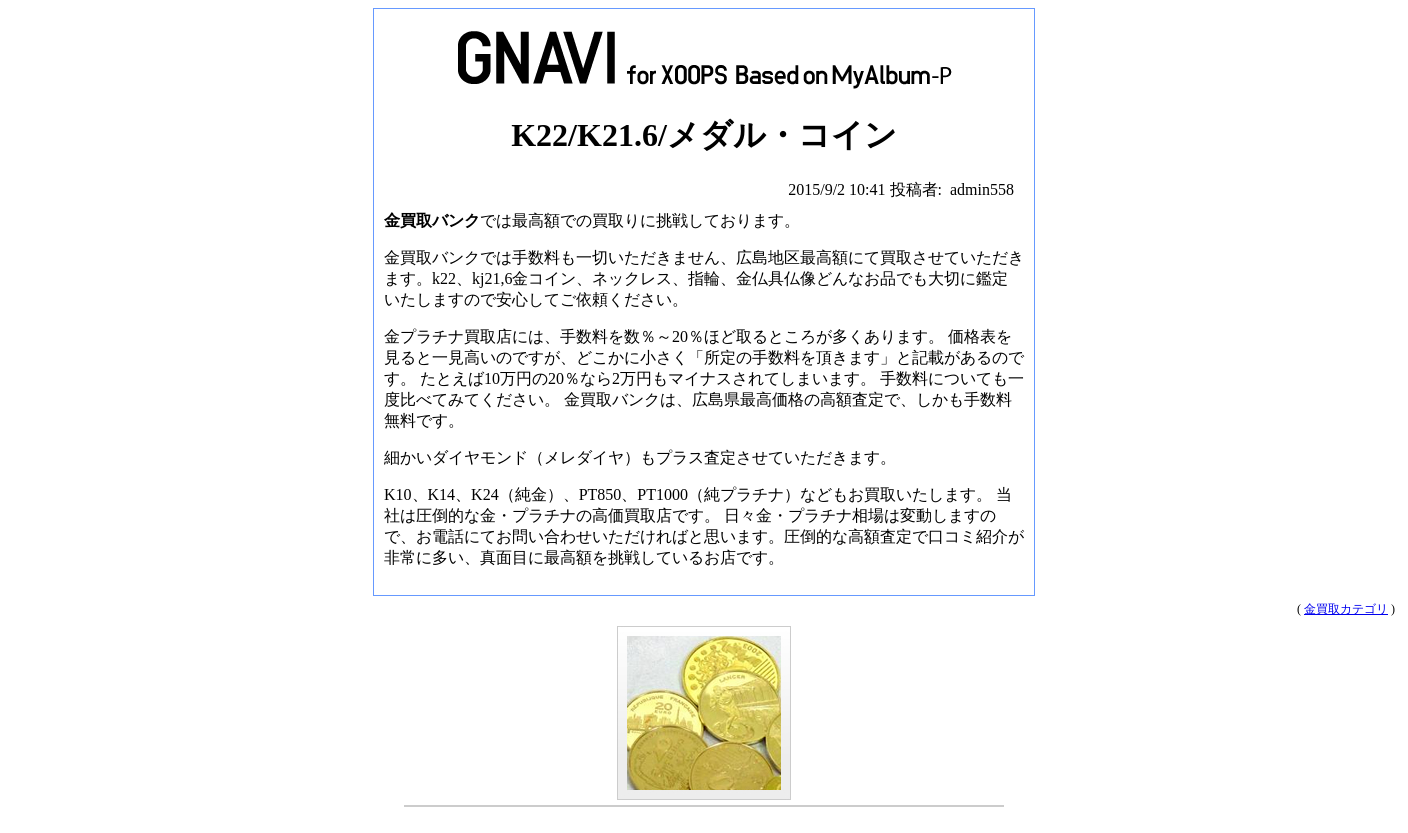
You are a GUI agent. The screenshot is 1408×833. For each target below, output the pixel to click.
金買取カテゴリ (1346, 609)
